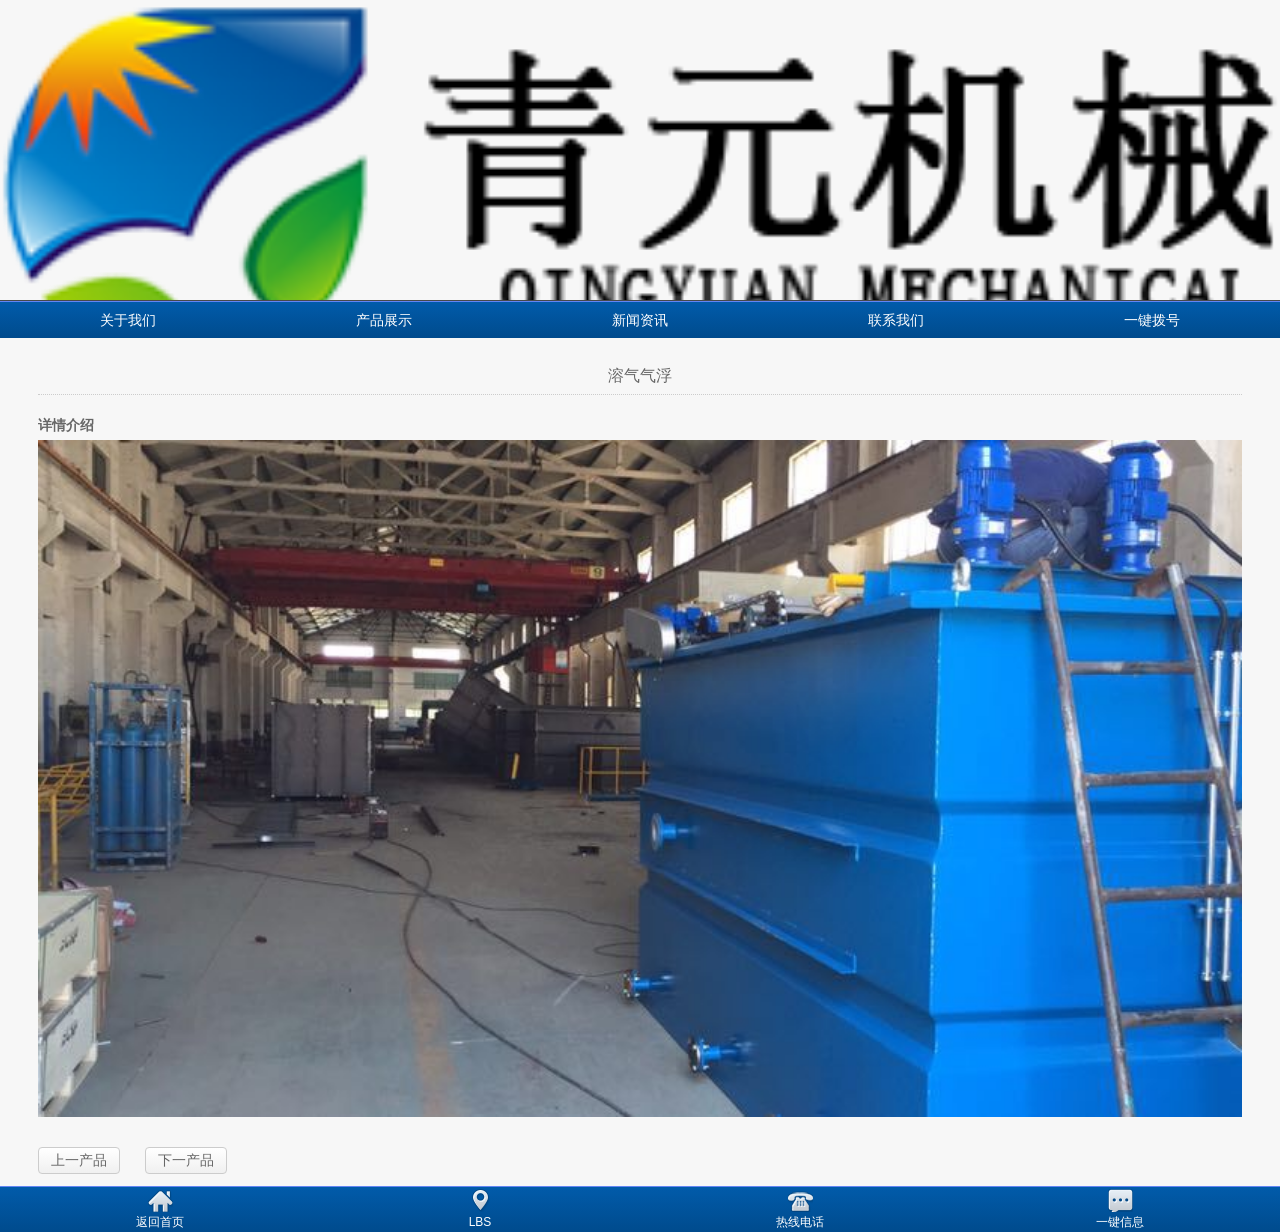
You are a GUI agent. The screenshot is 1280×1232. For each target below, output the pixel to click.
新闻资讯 (640, 320)
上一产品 (79, 1160)
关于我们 (128, 320)
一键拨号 (1152, 320)
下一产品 (186, 1160)
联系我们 (896, 320)
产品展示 (384, 320)
